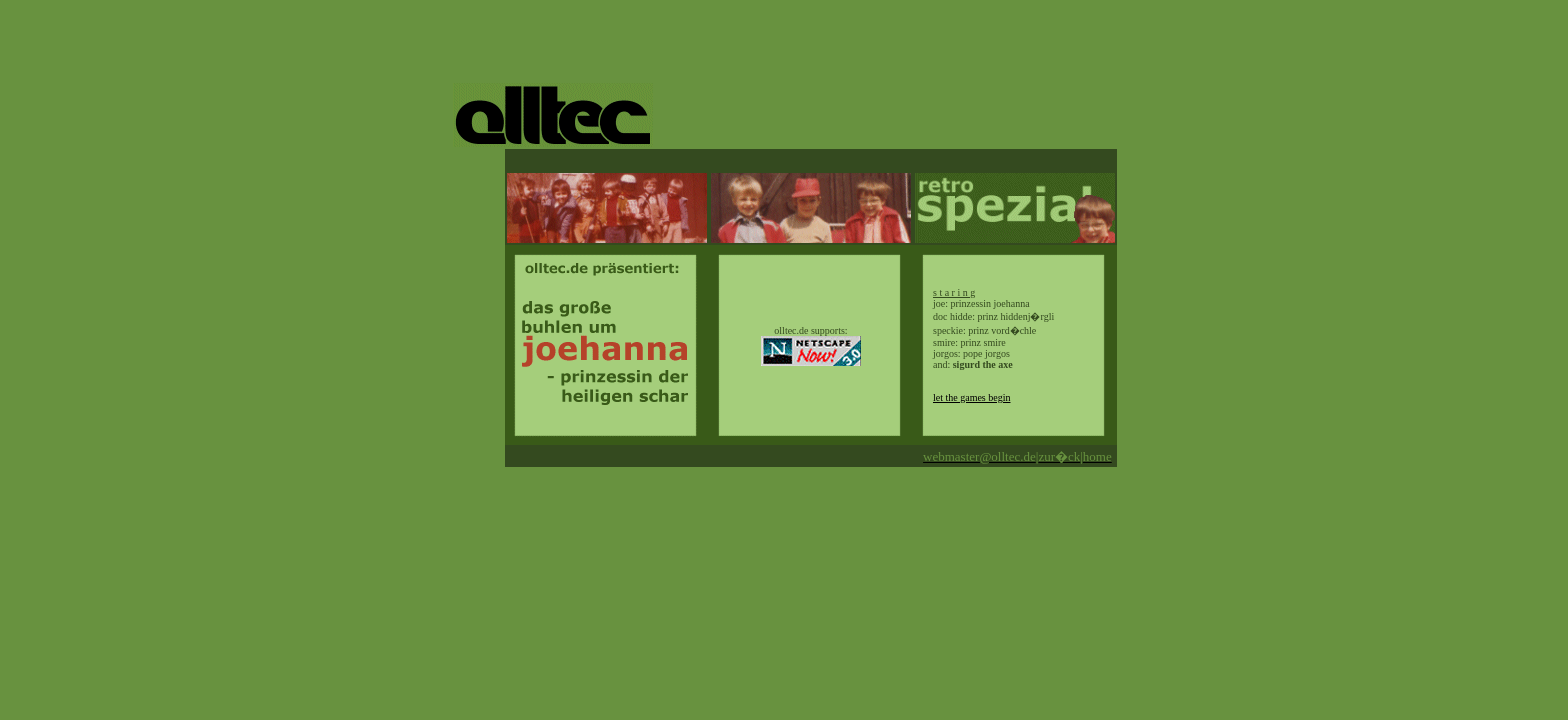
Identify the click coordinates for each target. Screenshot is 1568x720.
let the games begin (971, 397)
